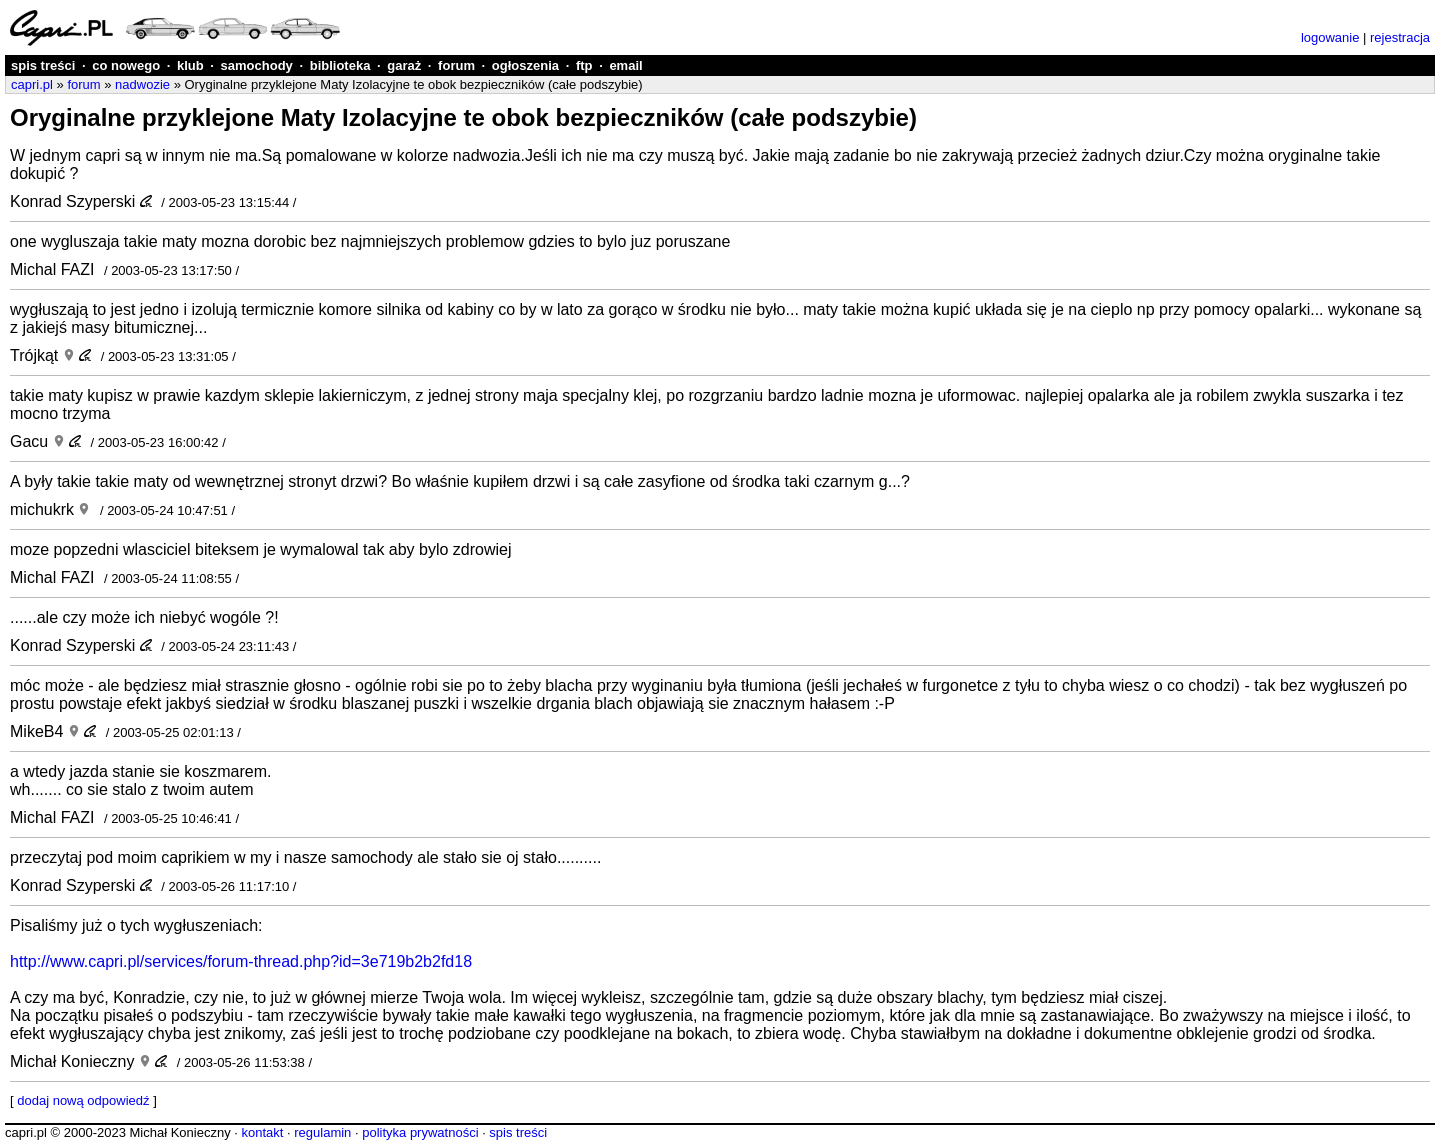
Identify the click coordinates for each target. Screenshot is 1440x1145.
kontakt (262, 1132)
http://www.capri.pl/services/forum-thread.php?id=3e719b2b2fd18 (241, 961)
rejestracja (1400, 37)
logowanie (1330, 37)
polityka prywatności (420, 1132)
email (625, 65)
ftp (584, 65)
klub (190, 65)
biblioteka (340, 65)
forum (456, 65)
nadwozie (142, 84)
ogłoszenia (525, 65)
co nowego (126, 65)
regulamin (322, 1132)
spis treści (43, 65)
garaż (404, 65)
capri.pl (32, 84)
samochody (257, 65)
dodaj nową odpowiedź (83, 1100)
